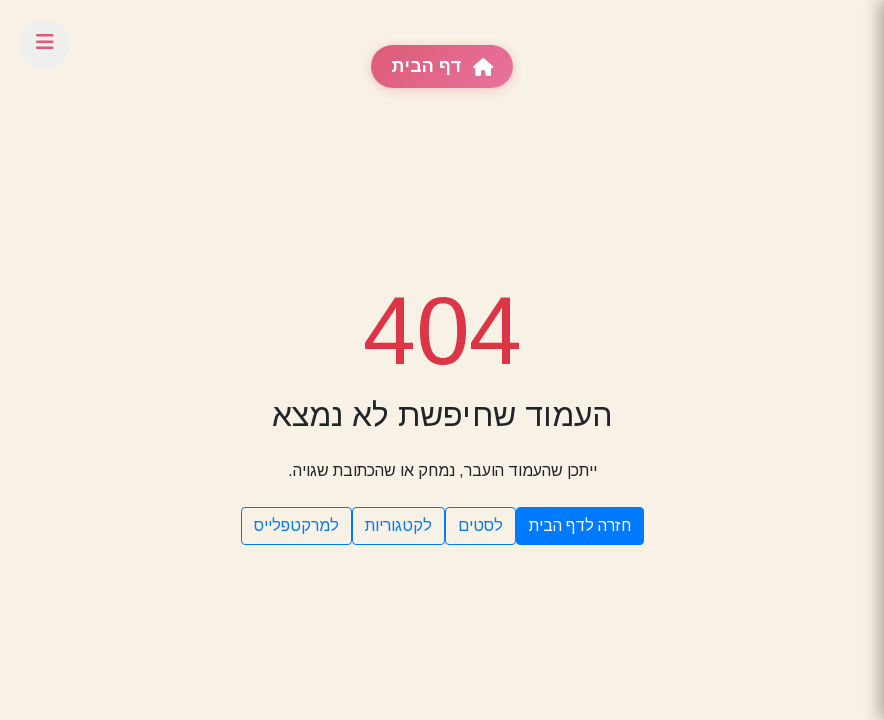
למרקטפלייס (296, 525)
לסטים (480, 525)
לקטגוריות (398, 525)
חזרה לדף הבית (580, 525)
